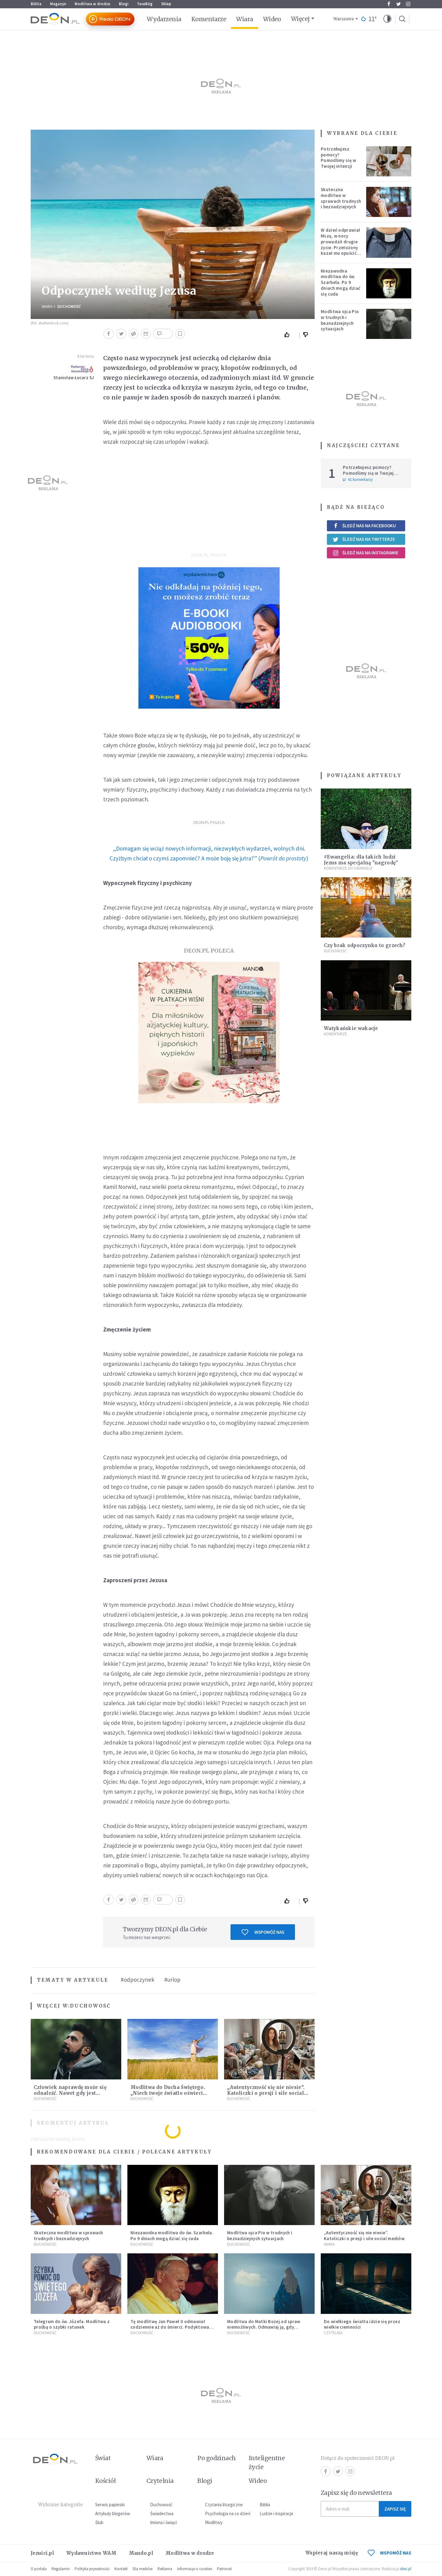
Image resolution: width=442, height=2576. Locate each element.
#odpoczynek (137, 1979)
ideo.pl (405, 2568)
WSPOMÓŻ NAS (389, 2553)
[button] (387, 19)
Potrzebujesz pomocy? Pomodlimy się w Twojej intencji (338, 157)
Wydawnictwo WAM (91, 2553)
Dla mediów (143, 2568)
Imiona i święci (163, 2522)
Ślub (99, 2522)
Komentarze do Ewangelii (348, 868)
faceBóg (145, 3)
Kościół (105, 2480)
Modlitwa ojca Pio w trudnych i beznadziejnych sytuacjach (340, 320)
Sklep (166, 3)
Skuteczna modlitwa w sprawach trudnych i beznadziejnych (341, 198)
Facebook (388, 4)
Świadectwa (161, 2513)
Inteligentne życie (267, 2462)
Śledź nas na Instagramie (365, 553)
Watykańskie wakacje (351, 1028)
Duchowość (69, 306)
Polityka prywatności (92, 2568)
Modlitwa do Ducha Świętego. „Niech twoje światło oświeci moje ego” (167, 2093)
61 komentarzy (358, 479)
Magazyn (58, 3)
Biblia (36, 3)
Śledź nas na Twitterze (363, 539)
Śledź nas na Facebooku (364, 526)
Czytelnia (333, 2332)
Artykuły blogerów (112, 2513)
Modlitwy (214, 2522)
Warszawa (343, 19)
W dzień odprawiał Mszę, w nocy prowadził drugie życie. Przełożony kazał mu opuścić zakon (340, 244)
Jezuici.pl (42, 2553)
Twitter (398, 4)
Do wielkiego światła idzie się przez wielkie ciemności (362, 2324)
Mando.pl (141, 2553)
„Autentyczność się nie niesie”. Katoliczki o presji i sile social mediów (265, 2093)
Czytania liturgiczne (224, 2504)
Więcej (300, 18)
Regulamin (61, 2568)
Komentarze (209, 19)
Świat (102, 2458)
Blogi (124, 3)
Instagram (408, 4)
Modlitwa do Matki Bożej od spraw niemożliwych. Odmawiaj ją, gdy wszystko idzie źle (263, 2327)
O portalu (39, 2568)
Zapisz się (395, 2509)
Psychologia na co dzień (227, 2513)
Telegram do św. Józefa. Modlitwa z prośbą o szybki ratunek (72, 2324)
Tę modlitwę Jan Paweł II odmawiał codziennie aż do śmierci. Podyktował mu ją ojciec (170, 2327)
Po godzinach (216, 2458)
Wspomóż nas (263, 1932)
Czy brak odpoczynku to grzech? (364, 945)
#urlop (172, 1979)
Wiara (244, 19)
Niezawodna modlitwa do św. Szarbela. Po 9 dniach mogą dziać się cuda (340, 282)
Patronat (224, 2568)
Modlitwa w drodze (92, 3)
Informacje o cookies (194, 2568)
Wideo (272, 19)
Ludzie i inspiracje (276, 2513)
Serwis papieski (110, 2504)
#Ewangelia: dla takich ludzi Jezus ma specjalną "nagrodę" (361, 860)
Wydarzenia (164, 19)
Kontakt (121, 2568)
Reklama (164, 2568)
